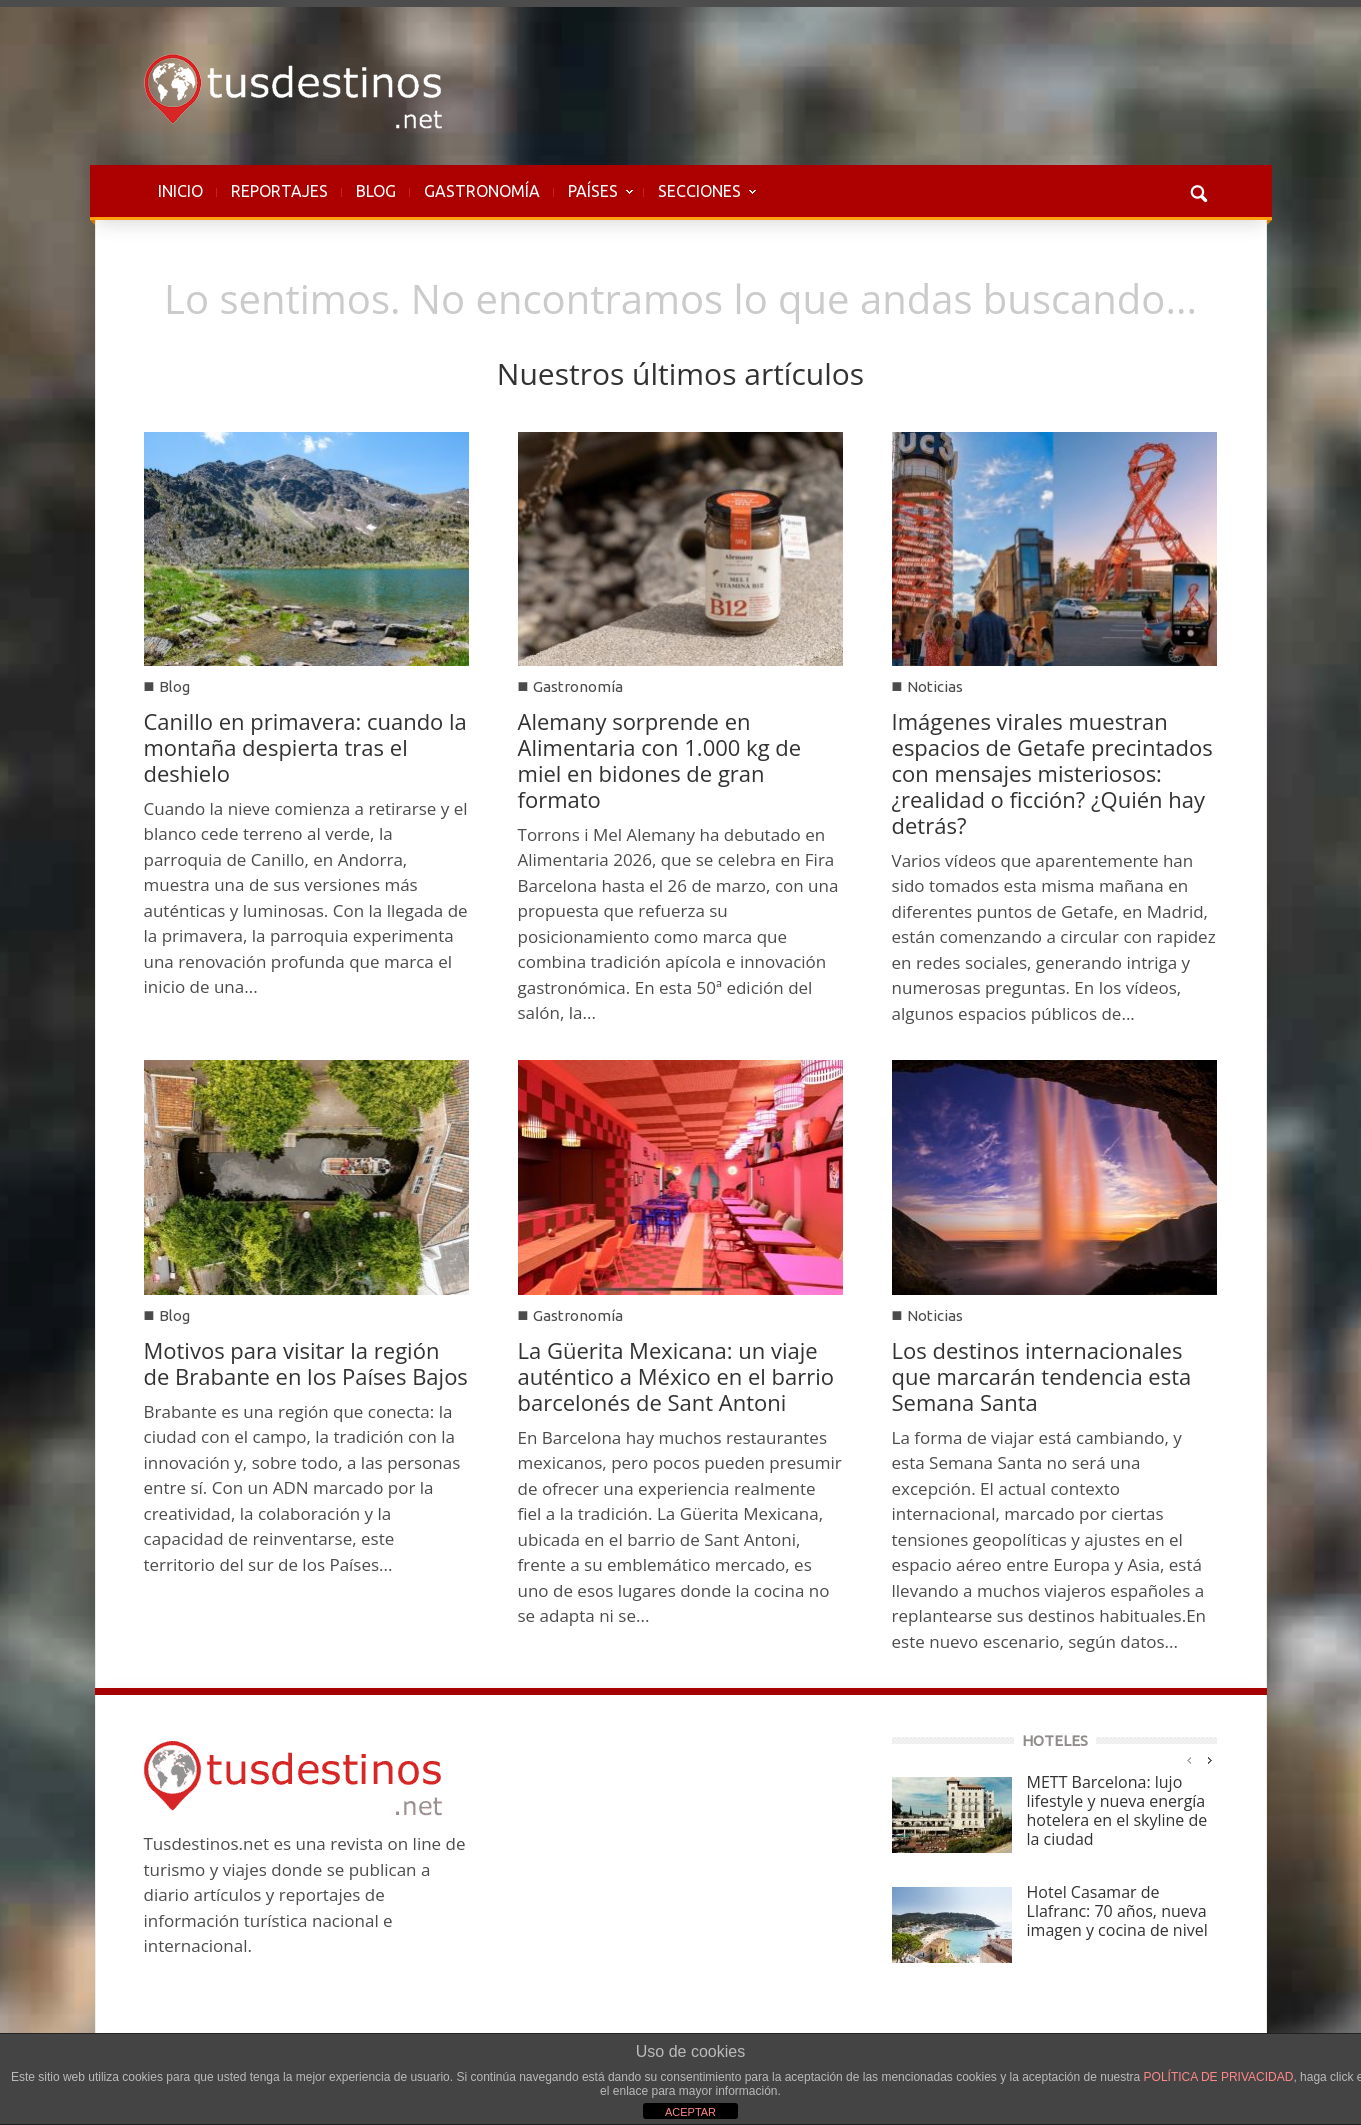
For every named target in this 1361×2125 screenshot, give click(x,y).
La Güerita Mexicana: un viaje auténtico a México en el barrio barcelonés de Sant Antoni (676, 1376)
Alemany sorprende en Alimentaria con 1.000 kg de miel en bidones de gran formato (660, 760)
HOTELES (1055, 1740)
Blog (174, 686)
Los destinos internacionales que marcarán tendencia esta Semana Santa (1042, 1376)
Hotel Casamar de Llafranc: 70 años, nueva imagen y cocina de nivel (1117, 1911)
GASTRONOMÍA (482, 191)
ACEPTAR (690, 2112)
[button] (1198, 191)
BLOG (376, 191)
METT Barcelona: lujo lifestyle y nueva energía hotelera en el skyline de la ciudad (1117, 1810)
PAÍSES (593, 201)
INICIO (180, 191)
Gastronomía (578, 686)
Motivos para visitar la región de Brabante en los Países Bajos (306, 1363)
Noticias (935, 686)
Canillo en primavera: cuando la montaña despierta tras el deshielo (305, 747)
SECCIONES (700, 201)
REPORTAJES (279, 191)
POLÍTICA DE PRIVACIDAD (1219, 2077)
